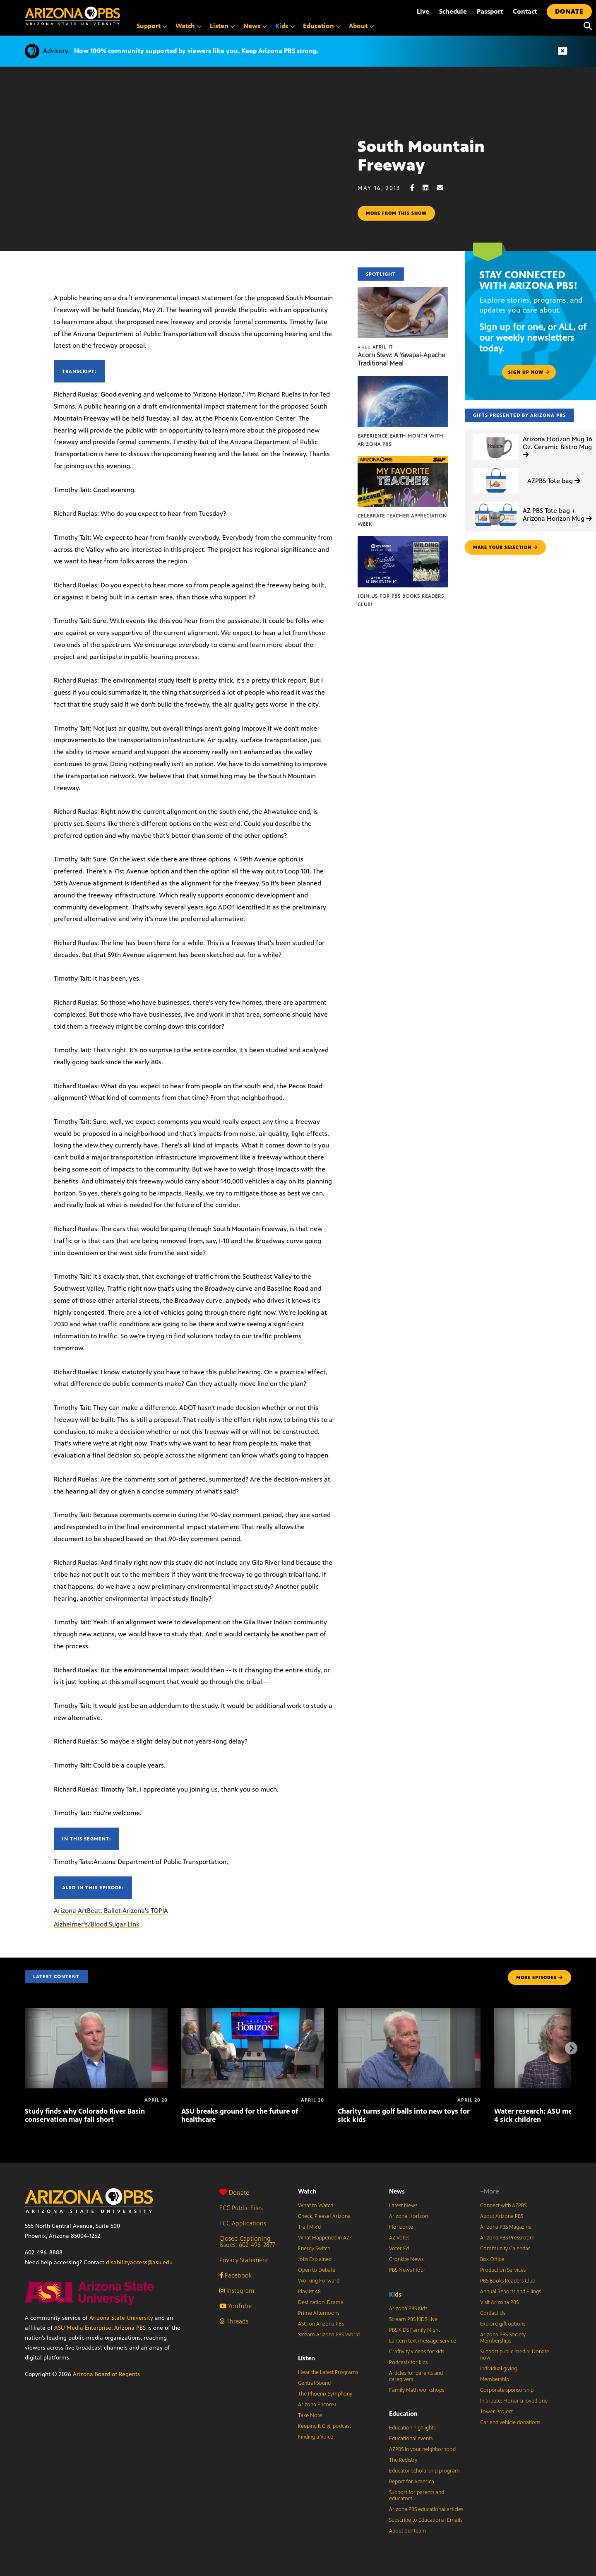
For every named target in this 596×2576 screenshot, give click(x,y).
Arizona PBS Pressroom (507, 2237)
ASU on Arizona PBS (321, 2324)
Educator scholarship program (424, 2471)
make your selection (505, 547)
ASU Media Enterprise (82, 2327)
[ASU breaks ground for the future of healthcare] (252, 2012)
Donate (234, 2192)
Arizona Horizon (408, 2216)
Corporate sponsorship (507, 2390)
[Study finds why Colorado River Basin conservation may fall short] (96, 2012)
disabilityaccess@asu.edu (139, 2262)
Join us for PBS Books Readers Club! (401, 600)
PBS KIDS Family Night (414, 2330)
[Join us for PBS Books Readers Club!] (403, 540)
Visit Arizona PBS (499, 2302)
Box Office (492, 2259)
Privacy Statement (243, 2260)
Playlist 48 (309, 2291)
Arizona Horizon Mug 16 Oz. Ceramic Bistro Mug (557, 446)
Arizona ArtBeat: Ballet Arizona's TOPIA (111, 1911)
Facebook (235, 2275)
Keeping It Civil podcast (324, 2426)
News (397, 2191)
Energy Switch (314, 2248)
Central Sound (314, 2383)
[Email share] (444, 188)
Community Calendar (505, 2248)
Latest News (403, 2205)
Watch (307, 2191)
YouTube (235, 2306)
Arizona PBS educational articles (426, 2509)
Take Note (310, 2415)
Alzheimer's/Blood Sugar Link (96, 1924)
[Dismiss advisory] (562, 51)
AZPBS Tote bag (553, 481)
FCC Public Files (241, 2208)
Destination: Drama (321, 2302)
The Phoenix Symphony (325, 2394)
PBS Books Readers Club (507, 2281)
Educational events (411, 2438)
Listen (306, 2358)
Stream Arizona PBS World (329, 2334)
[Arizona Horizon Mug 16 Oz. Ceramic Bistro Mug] (496, 434)
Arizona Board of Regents (106, 2374)
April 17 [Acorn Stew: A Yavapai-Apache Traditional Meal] (375, 347)
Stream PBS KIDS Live (413, 2319)
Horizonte (401, 2227)
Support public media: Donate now (514, 2354)
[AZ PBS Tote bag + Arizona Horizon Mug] (496, 502)
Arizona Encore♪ (317, 2404)
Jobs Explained (315, 2259)
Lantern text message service (422, 2341)
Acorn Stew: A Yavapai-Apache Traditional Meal (401, 359)
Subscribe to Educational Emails (425, 2520)
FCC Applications (242, 2223)
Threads (233, 2321)
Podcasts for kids (408, 2362)
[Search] (585, 26)
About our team (407, 2531)
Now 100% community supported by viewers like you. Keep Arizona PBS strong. (196, 51)
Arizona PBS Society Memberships (503, 2337)
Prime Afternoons (318, 2313)
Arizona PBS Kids (408, 2308)
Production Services (503, 2270)
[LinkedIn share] (430, 188)
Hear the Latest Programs (328, 2372)
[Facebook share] (416, 188)
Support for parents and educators (416, 2495)
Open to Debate (316, 2270)
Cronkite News (406, 2259)
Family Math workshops (416, 2390)
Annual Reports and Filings (510, 2291)
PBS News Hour (407, 2270)
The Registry (403, 2460)
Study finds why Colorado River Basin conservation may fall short (85, 2115)
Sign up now (529, 372)
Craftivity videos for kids (416, 2351)
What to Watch (315, 2205)
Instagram (236, 2291)
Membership (494, 2379)
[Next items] (571, 2048)
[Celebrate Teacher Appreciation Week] (403, 460)
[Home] (72, 16)
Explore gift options (502, 2324)
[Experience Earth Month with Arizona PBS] (403, 380)
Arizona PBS (130, 2327)
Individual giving (498, 2368)
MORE (539, 1977)
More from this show (396, 213)
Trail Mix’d (309, 2227)
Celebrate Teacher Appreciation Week (402, 520)
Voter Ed (399, 2248)
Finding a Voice (315, 2437)
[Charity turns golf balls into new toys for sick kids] (409, 2012)
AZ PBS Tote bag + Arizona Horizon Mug (557, 514)
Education (403, 2413)
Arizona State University (121, 2317)
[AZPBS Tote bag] (496, 468)
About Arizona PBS (501, 2216)
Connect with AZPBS (503, 2205)
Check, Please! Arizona (324, 2216)
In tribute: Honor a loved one (514, 2401)
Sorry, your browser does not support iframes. (179, 182)
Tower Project (496, 2411)
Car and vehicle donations (510, 2422)
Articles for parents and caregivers (416, 2376)
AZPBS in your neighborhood (422, 2449)
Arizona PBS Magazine (505, 2227)
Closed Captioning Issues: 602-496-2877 (247, 2241)
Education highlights (412, 2427)
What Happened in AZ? (325, 2237)
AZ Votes (399, 2237)
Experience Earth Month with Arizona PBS (400, 440)
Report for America (411, 2481)
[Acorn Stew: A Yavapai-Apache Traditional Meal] (403, 291)
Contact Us (492, 2313)
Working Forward (318, 2281)
